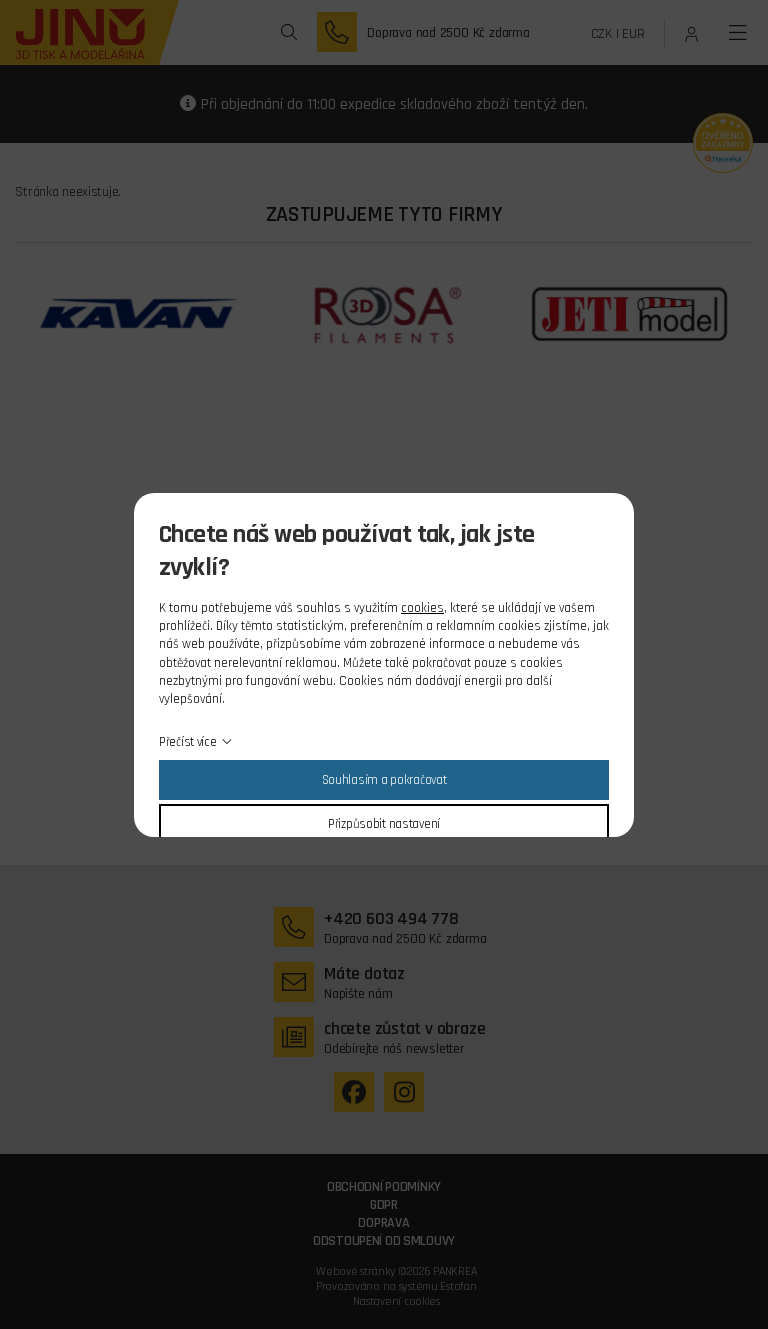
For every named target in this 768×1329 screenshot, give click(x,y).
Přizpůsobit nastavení (384, 824)
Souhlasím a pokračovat (384, 780)
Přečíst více (188, 742)
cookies (422, 608)
